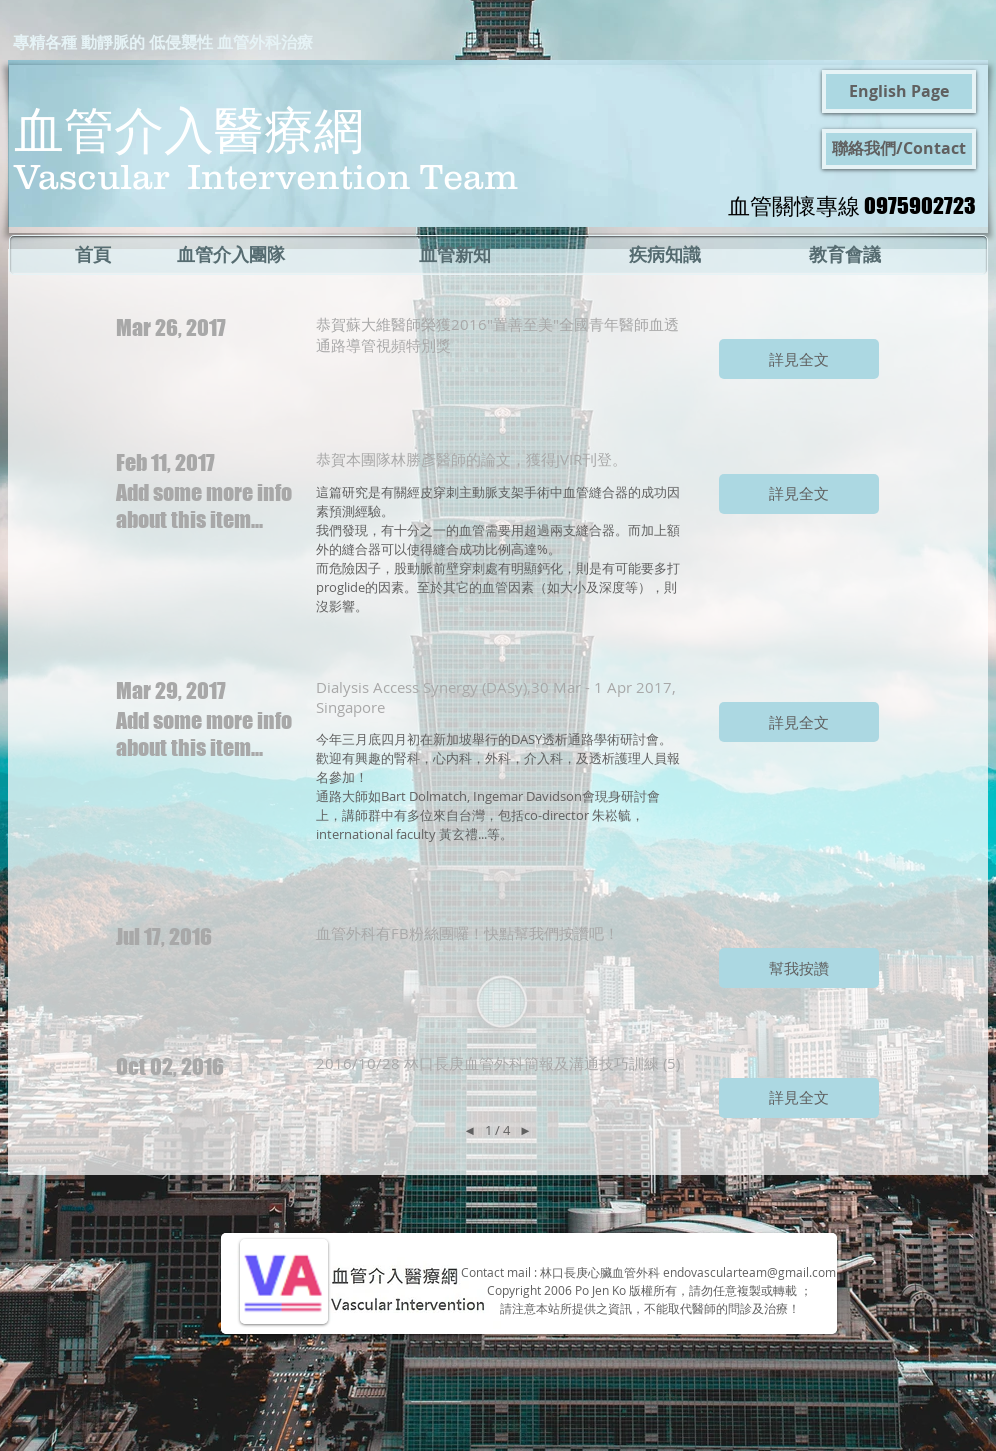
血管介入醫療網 (189, 128)
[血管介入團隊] (231, 255)
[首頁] (92, 255)
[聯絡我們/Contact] (899, 149)
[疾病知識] (664, 255)
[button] (799, 359)
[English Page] (899, 91)
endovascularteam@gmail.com (749, 1272)
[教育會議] (844, 255)
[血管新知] (455, 255)
